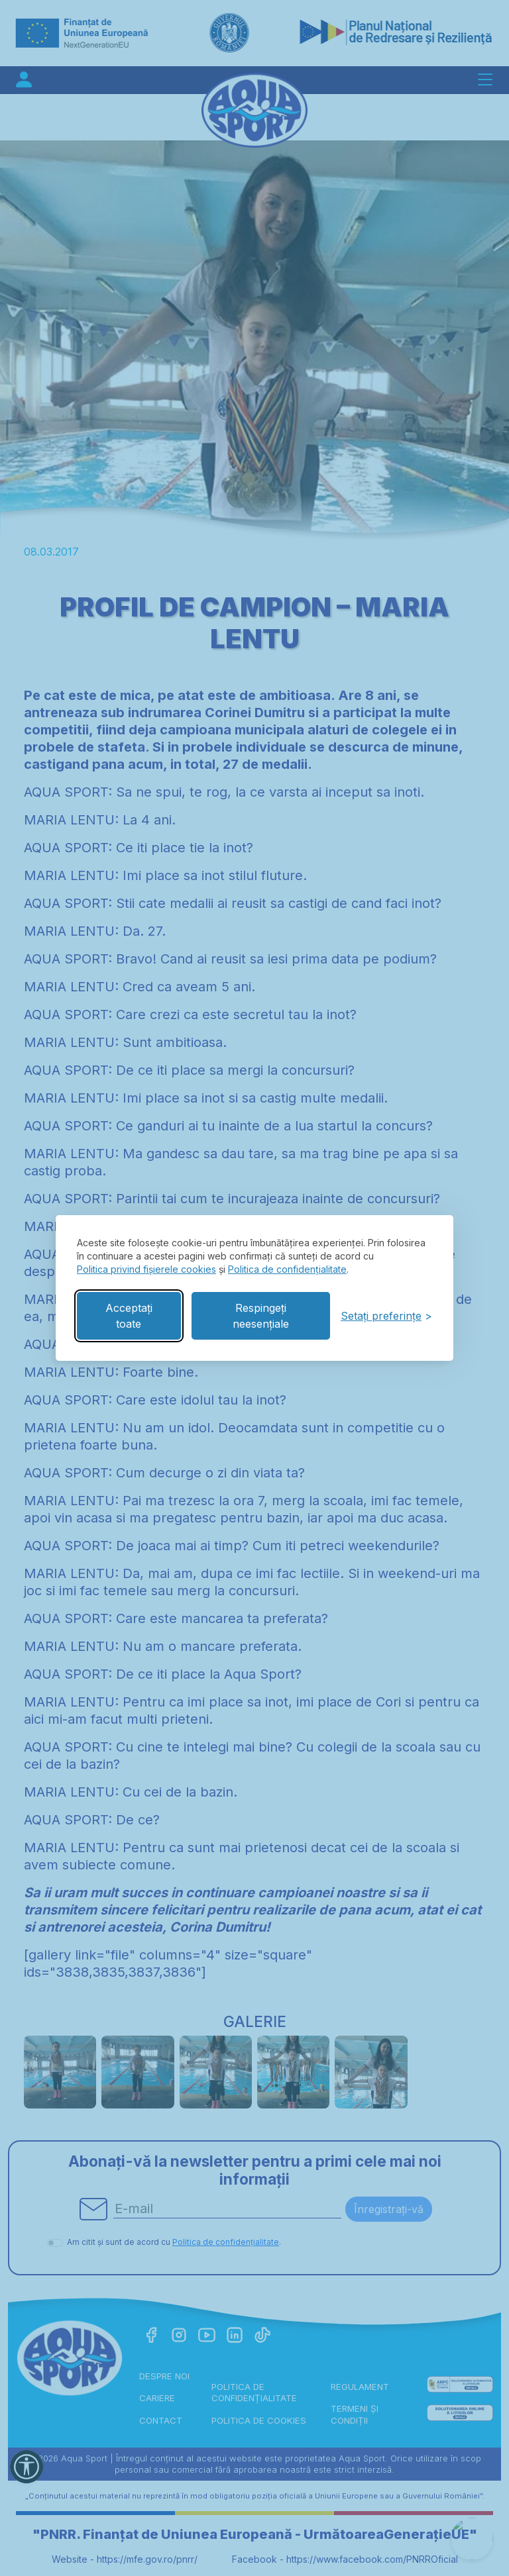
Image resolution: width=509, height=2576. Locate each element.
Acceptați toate (128, 1315)
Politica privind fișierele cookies (146, 1269)
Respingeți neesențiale (261, 1315)
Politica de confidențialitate (287, 1269)
